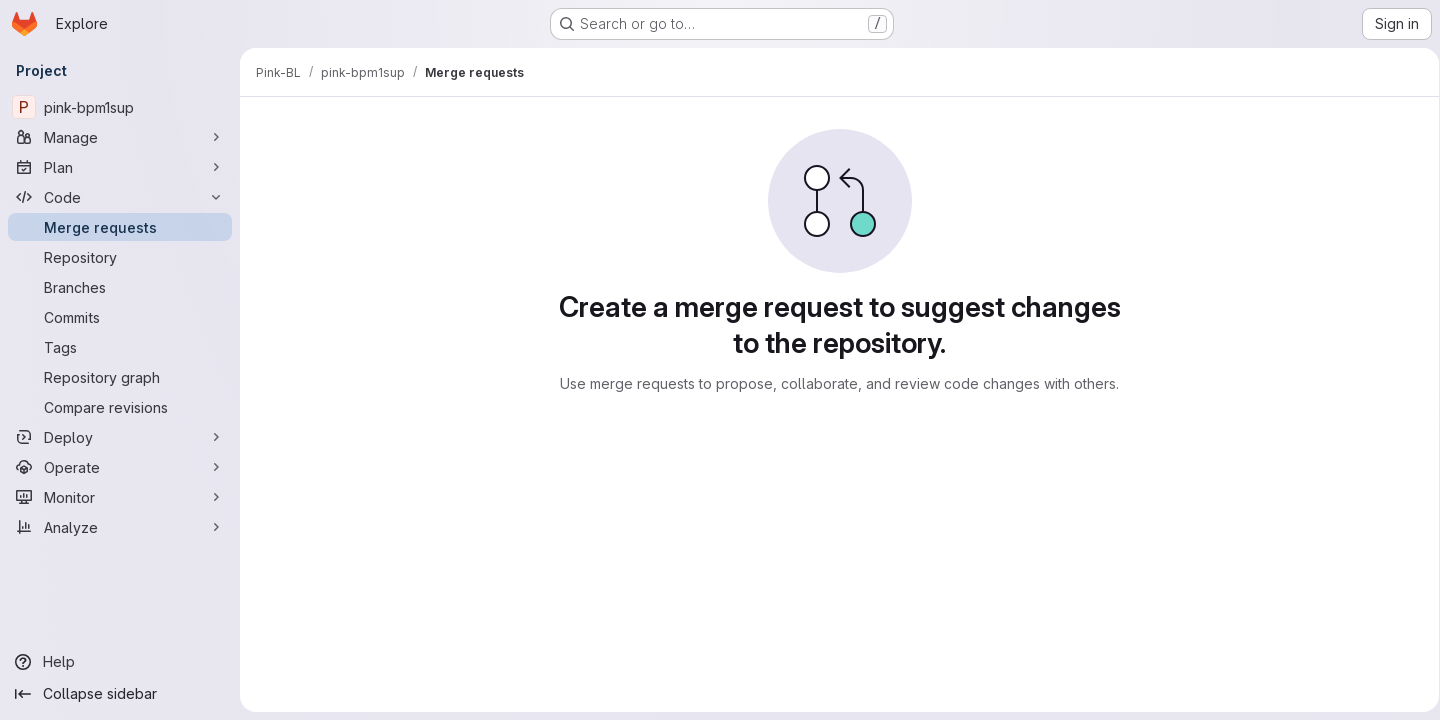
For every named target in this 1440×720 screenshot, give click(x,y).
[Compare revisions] (120, 407)
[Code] (120, 197)
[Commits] (120, 317)
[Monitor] (120, 497)
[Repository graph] (120, 377)
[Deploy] (120, 437)
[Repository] (120, 257)
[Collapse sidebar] (120, 694)
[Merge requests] (120, 227)
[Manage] (120, 137)
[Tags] (120, 347)
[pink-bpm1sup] (120, 107)
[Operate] (120, 467)
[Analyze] (120, 527)
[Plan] (120, 167)
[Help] (120, 662)
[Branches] (120, 287)
